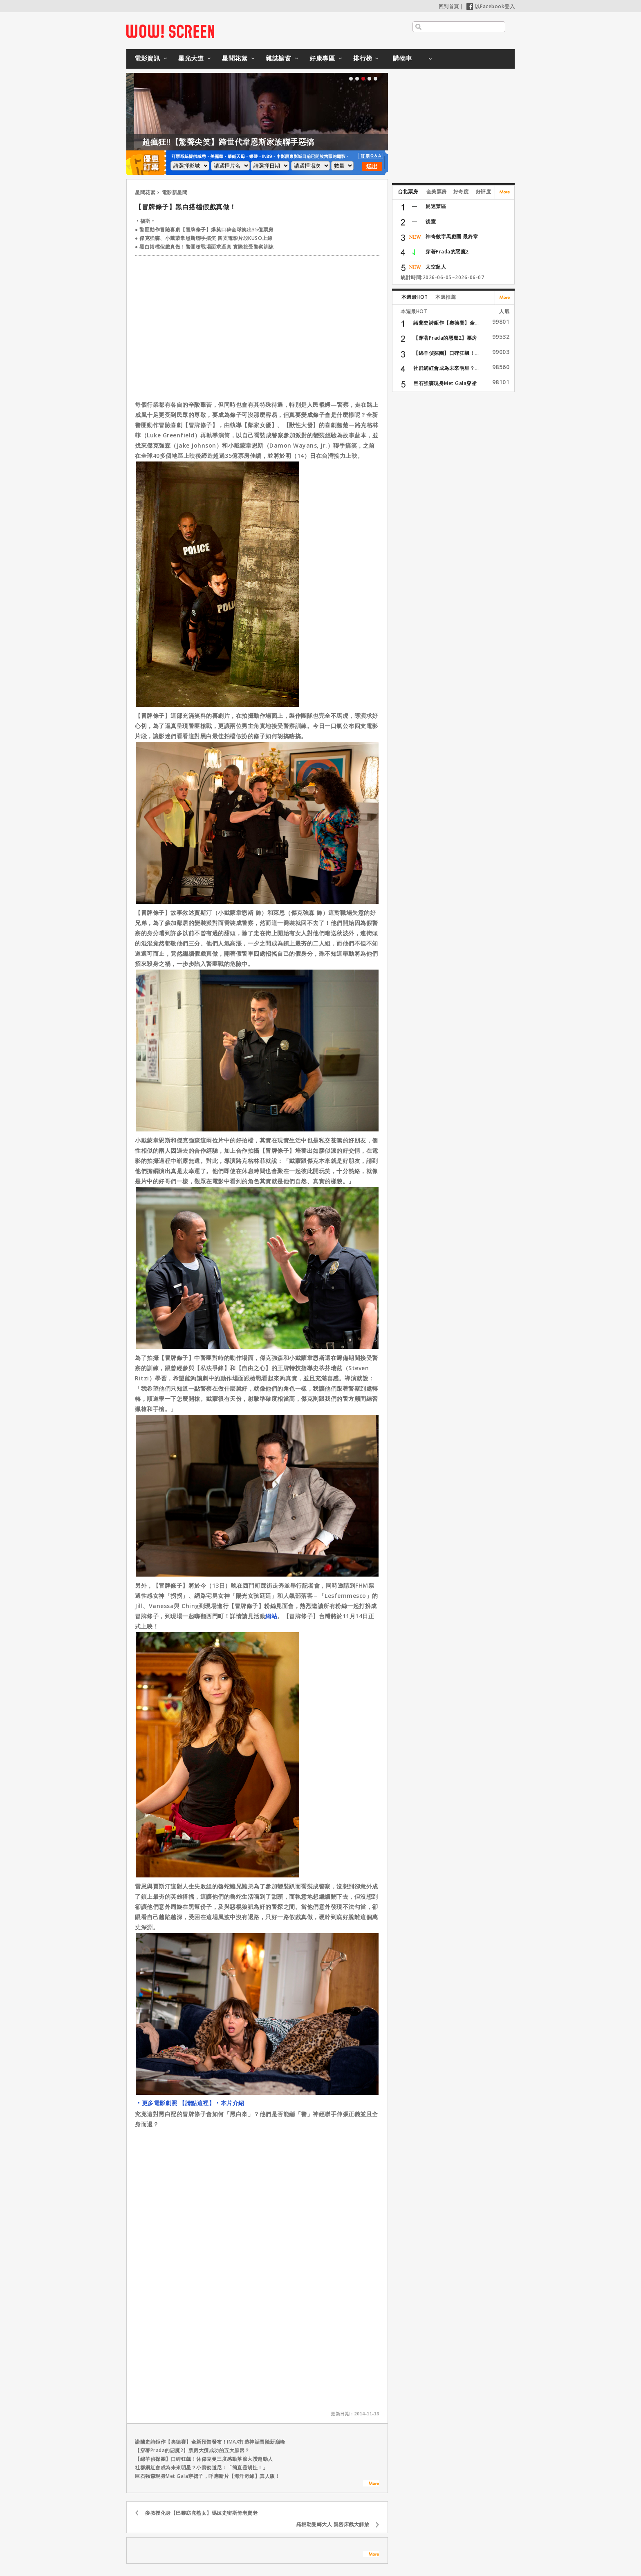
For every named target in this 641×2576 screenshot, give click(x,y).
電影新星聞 (175, 192)
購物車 (402, 58)
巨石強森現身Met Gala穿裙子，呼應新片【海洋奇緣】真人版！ (207, 2476)
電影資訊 (147, 58)
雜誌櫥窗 (278, 58)
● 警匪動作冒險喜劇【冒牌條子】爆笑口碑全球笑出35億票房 (204, 229)
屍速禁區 (436, 206)
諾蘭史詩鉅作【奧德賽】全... (446, 322)
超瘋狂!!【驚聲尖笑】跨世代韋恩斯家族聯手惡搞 (266, 142)
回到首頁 (449, 6)
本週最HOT (414, 296)
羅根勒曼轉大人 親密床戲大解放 (333, 2524)
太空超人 (436, 266)
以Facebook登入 (490, 6)
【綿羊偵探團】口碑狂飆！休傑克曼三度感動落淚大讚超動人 (204, 2458)
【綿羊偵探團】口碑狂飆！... (446, 352)
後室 (431, 221)
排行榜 (362, 58)
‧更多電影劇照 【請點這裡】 (175, 2103)
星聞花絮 (234, 58)
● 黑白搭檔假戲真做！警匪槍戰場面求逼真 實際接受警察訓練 (204, 246)
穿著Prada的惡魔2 (447, 251)
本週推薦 (445, 296)
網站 (271, 1616)
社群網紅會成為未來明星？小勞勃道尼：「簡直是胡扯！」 (201, 2467)
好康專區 (322, 58)
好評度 (483, 191)
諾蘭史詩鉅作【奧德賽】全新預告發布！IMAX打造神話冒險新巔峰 (210, 2441)
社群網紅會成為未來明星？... (446, 368)
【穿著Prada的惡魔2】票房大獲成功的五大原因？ (192, 2450)
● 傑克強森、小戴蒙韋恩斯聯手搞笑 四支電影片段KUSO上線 (203, 238)
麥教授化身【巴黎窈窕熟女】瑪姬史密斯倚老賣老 (201, 2512)
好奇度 (461, 191)
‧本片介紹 (229, 2103)
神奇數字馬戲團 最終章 (452, 236)
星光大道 (191, 58)
